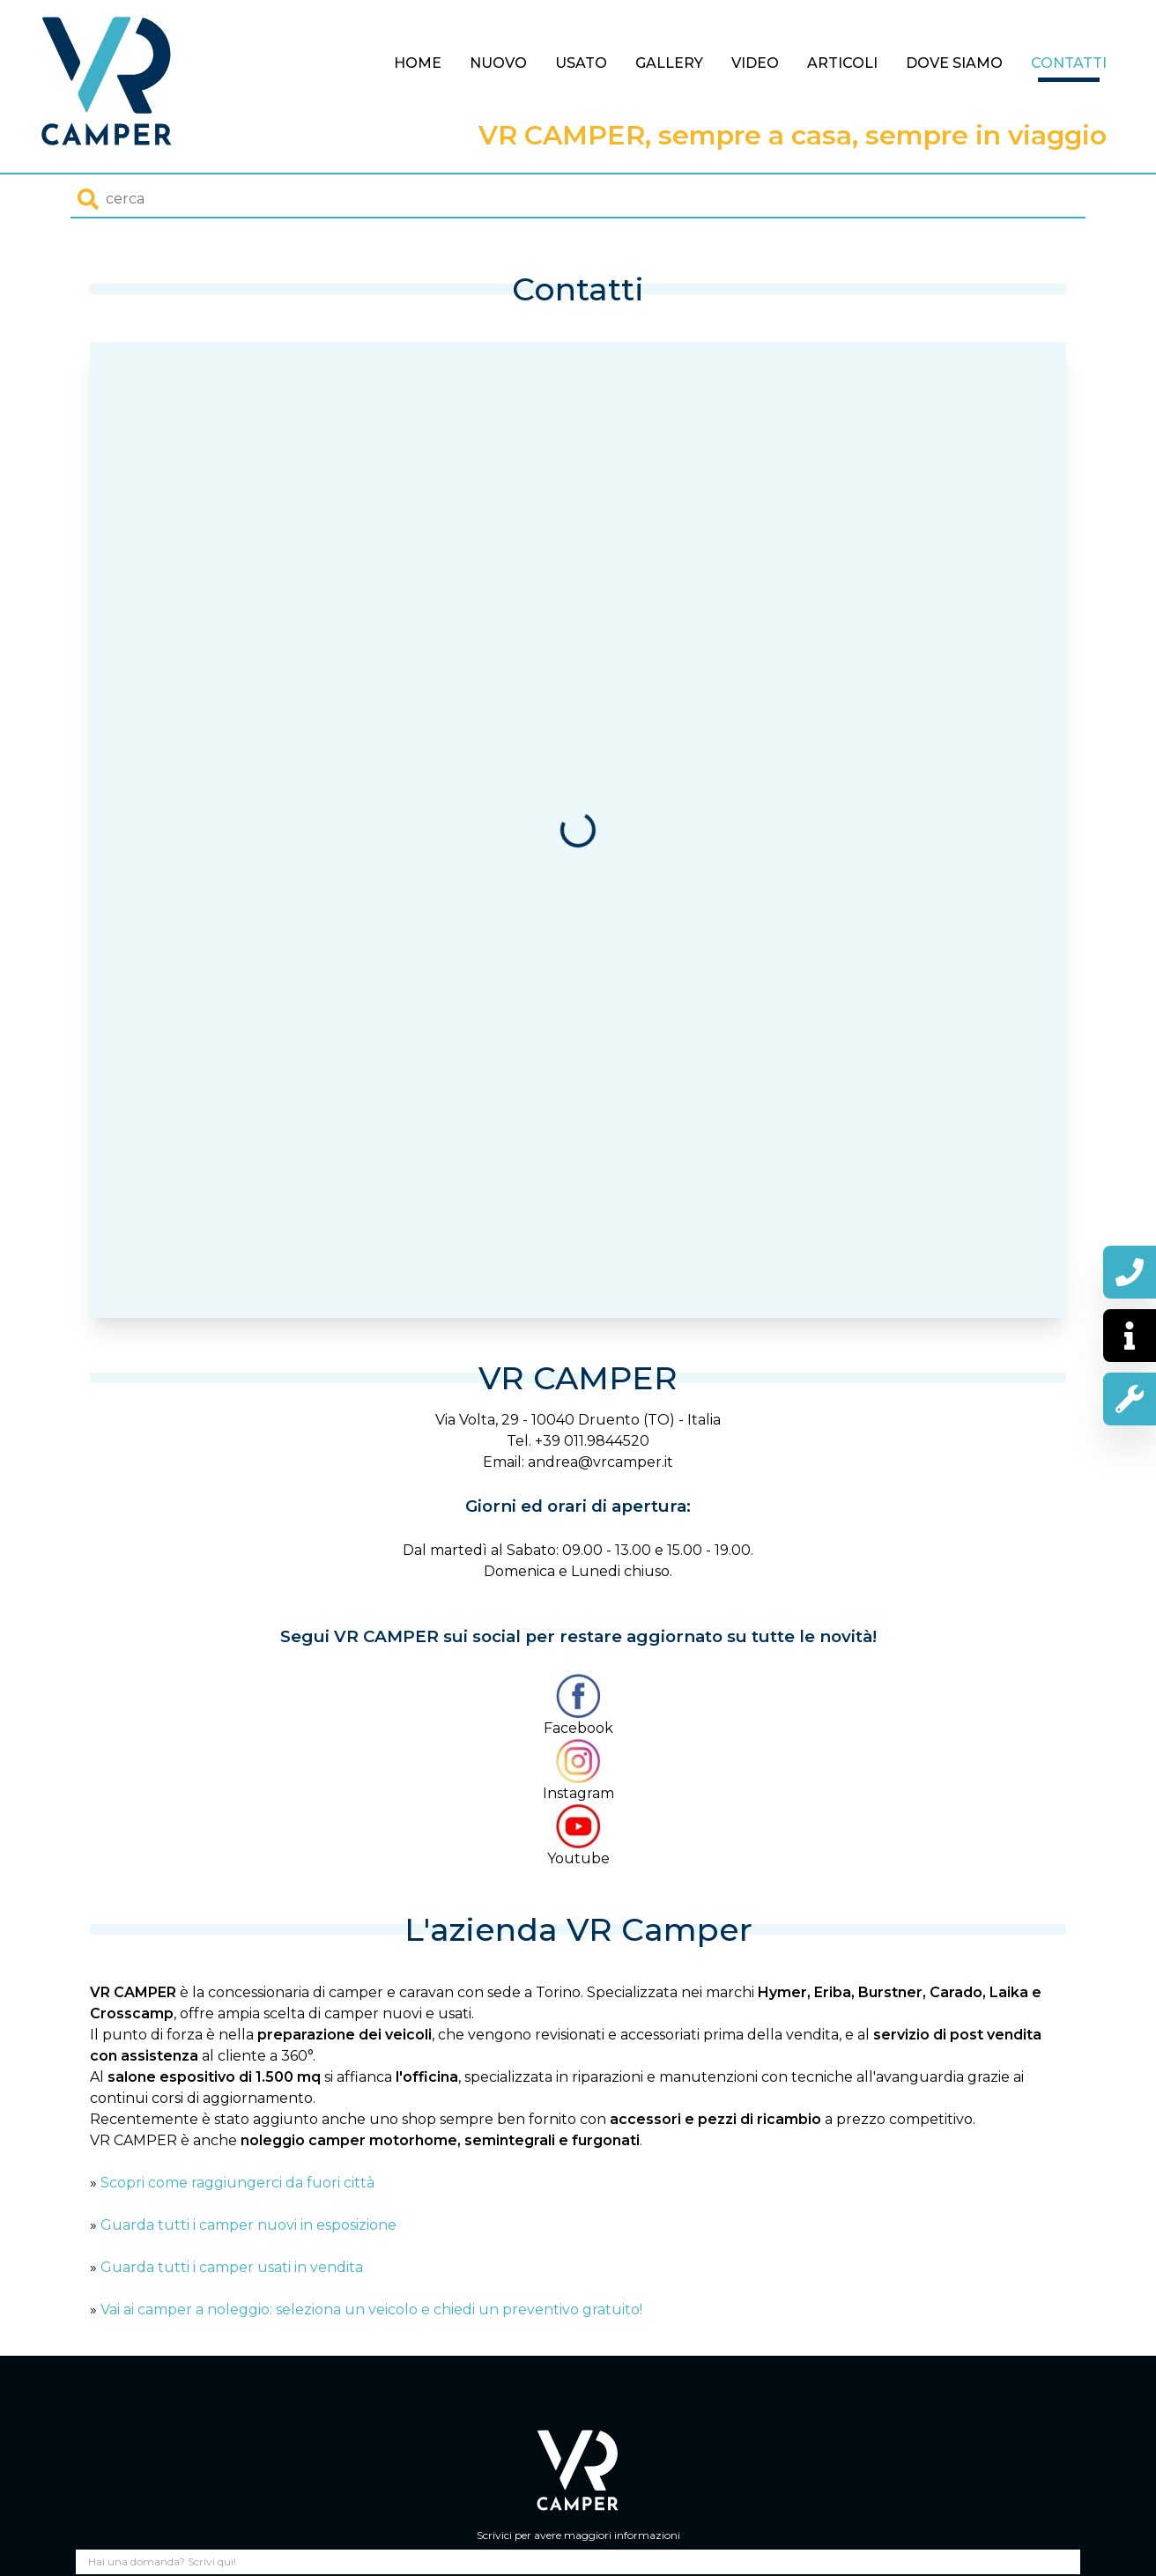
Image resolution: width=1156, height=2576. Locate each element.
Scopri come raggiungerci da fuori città (237, 2182)
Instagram (578, 1770)
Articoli (842, 63)
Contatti (1069, 63)
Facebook (578, 1705)
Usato (581, 63)
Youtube (578, 1835)
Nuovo (498, 63)
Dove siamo (954, 63)
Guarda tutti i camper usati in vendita (231, 2267)
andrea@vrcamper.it (600, 1462)
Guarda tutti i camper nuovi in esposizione (248, 2225)
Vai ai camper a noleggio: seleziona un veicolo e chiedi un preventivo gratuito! (371, 2309)
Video (755, 63)
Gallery (669, 63)
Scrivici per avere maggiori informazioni (578, 2535)
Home (417, 63)
